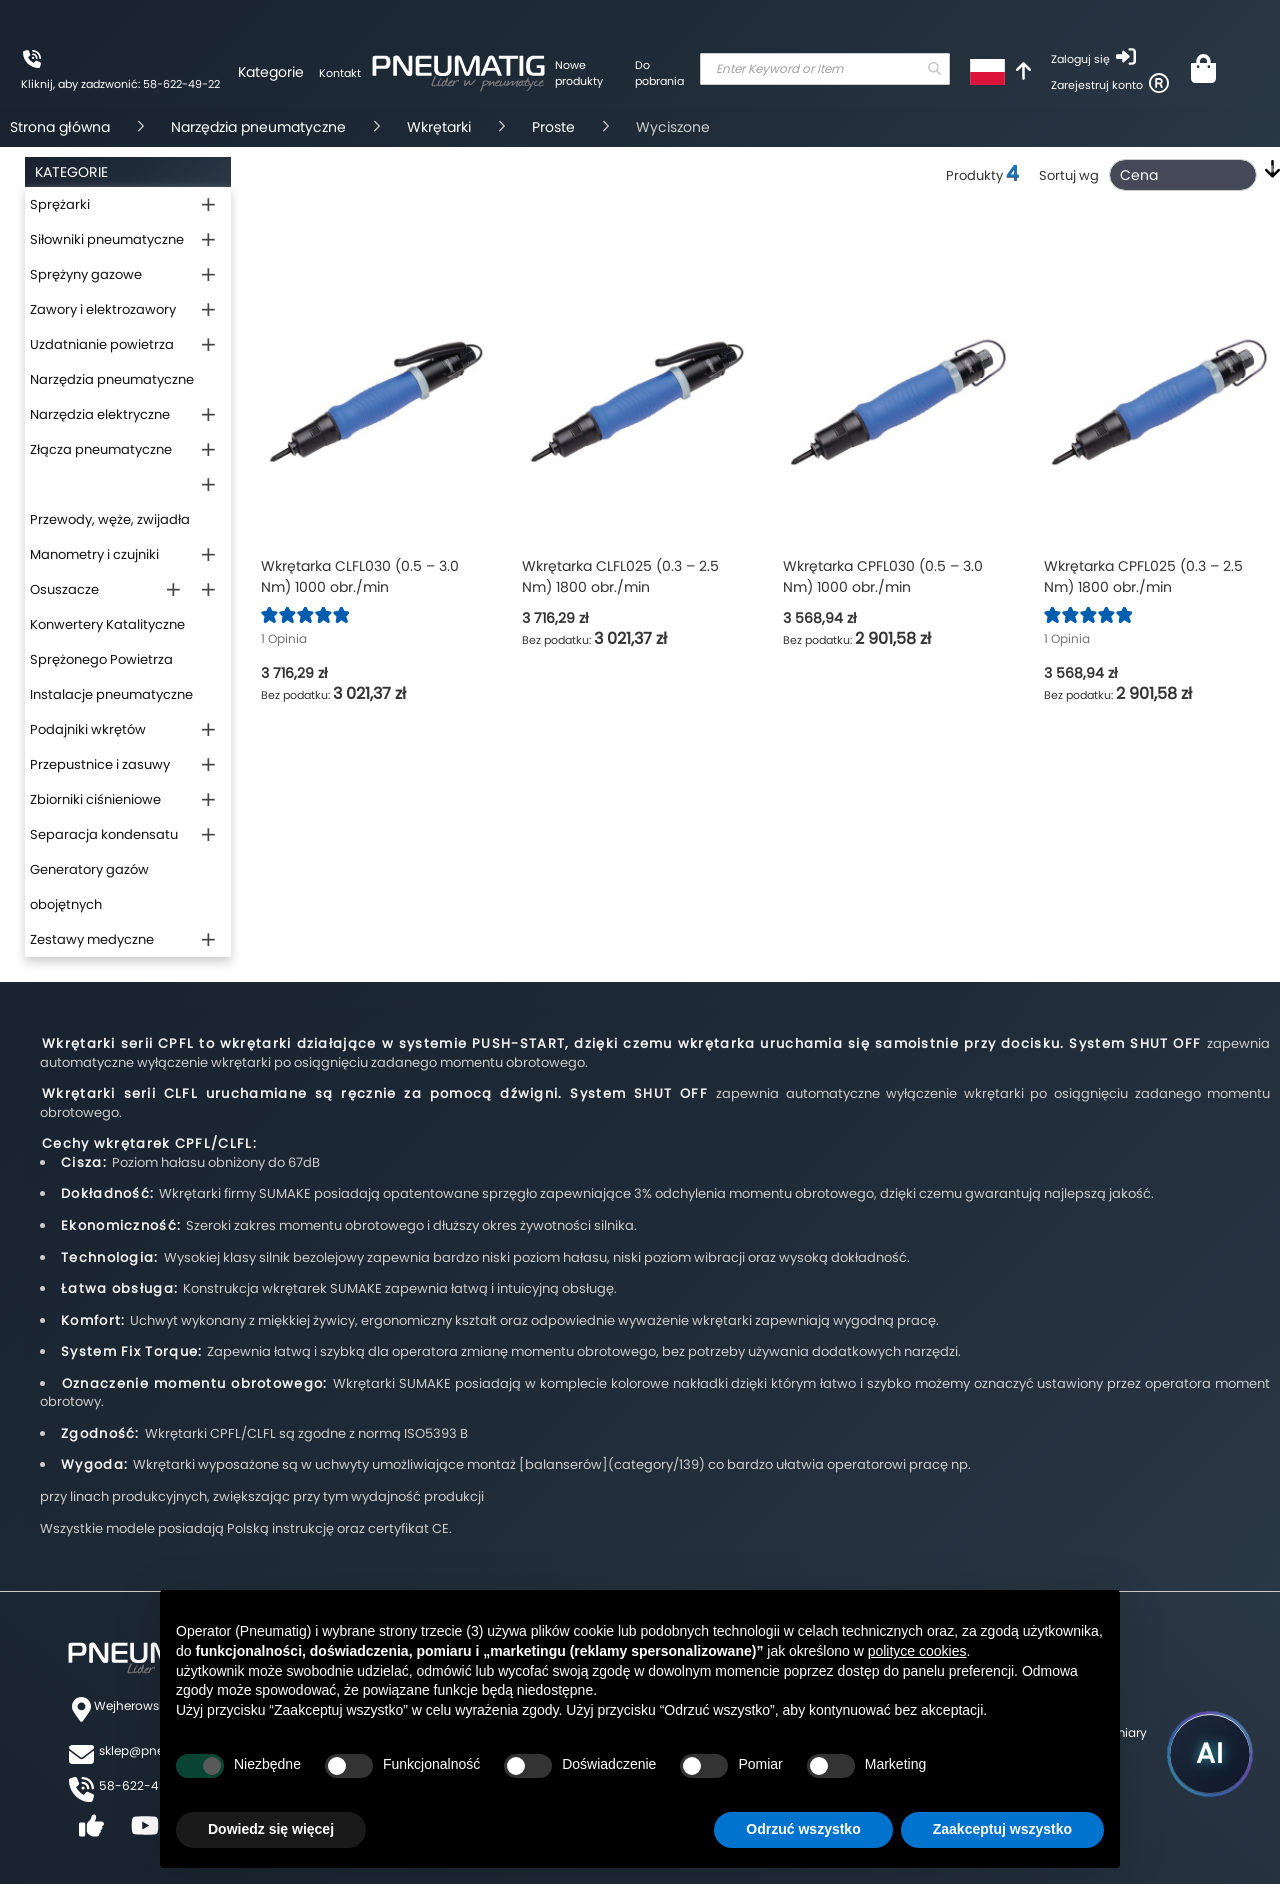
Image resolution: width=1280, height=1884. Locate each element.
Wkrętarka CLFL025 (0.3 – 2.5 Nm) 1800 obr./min (620, 576)
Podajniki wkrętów (88, 729)
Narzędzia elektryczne (100, 414)
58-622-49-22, (144, 1785)
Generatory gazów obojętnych (89, 887)
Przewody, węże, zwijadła (110, 519)
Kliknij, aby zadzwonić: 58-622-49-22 (120, 84)
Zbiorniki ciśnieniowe (95, 799)
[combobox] (825, 69)
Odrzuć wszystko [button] (803, 1829)
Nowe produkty (579, 73)
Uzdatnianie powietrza (102, 344)
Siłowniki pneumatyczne (107, 239)
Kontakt (340, 73)
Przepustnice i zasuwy (100, 764)
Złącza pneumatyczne (101, 449)
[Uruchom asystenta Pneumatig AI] (1210, 1754)
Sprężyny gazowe (86, 274)
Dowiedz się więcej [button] (271, 1829)
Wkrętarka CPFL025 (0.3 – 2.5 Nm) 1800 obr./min (1143, 576)
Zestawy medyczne (92, 939)
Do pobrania (659, 73)
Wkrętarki (439, 127)
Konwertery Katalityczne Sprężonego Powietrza (107, 642)
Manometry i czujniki (94, 554)
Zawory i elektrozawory (103, 309)
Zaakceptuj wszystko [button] (1002, 1829)
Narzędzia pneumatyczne (258, 127)
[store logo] (458, 70)
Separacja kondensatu (104, 834)
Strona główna (60, 127)
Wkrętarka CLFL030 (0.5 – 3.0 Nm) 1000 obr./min (360, 576)
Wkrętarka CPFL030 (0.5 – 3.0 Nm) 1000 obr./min (883, 576)
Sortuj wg (1069, 175)
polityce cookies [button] (917, 1651)
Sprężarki (60, 204)
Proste (553, 127)
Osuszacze (64, 589)
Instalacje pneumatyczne (111, 694)
